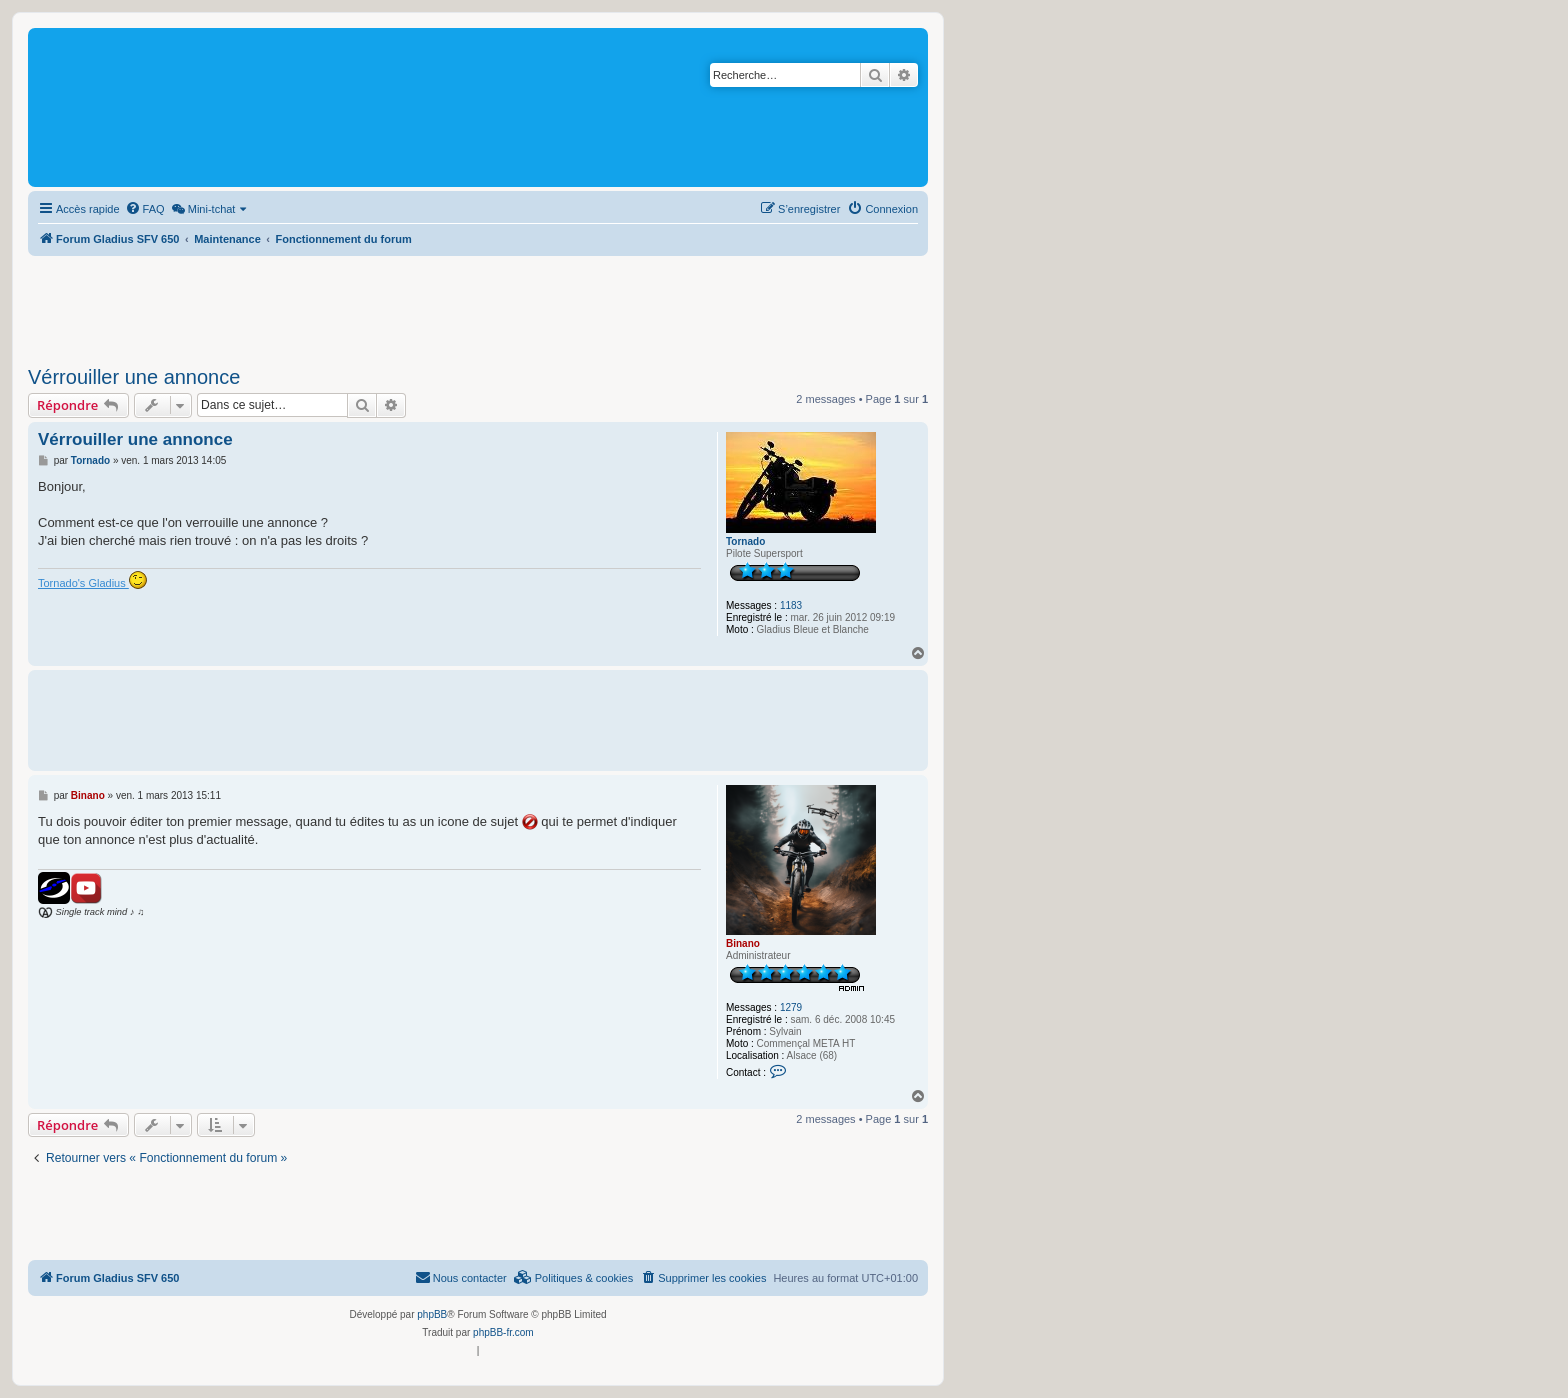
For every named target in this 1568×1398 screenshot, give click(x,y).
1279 (791, 1007)
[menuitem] (145, 209)
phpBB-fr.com (503, 1332)
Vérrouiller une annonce (134, 377)
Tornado (745, 541)
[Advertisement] (478, 305)
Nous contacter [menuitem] (461, 1277)
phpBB (432, 1314)
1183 (791, 605)
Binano (743, 943)
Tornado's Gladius (92, 580)
